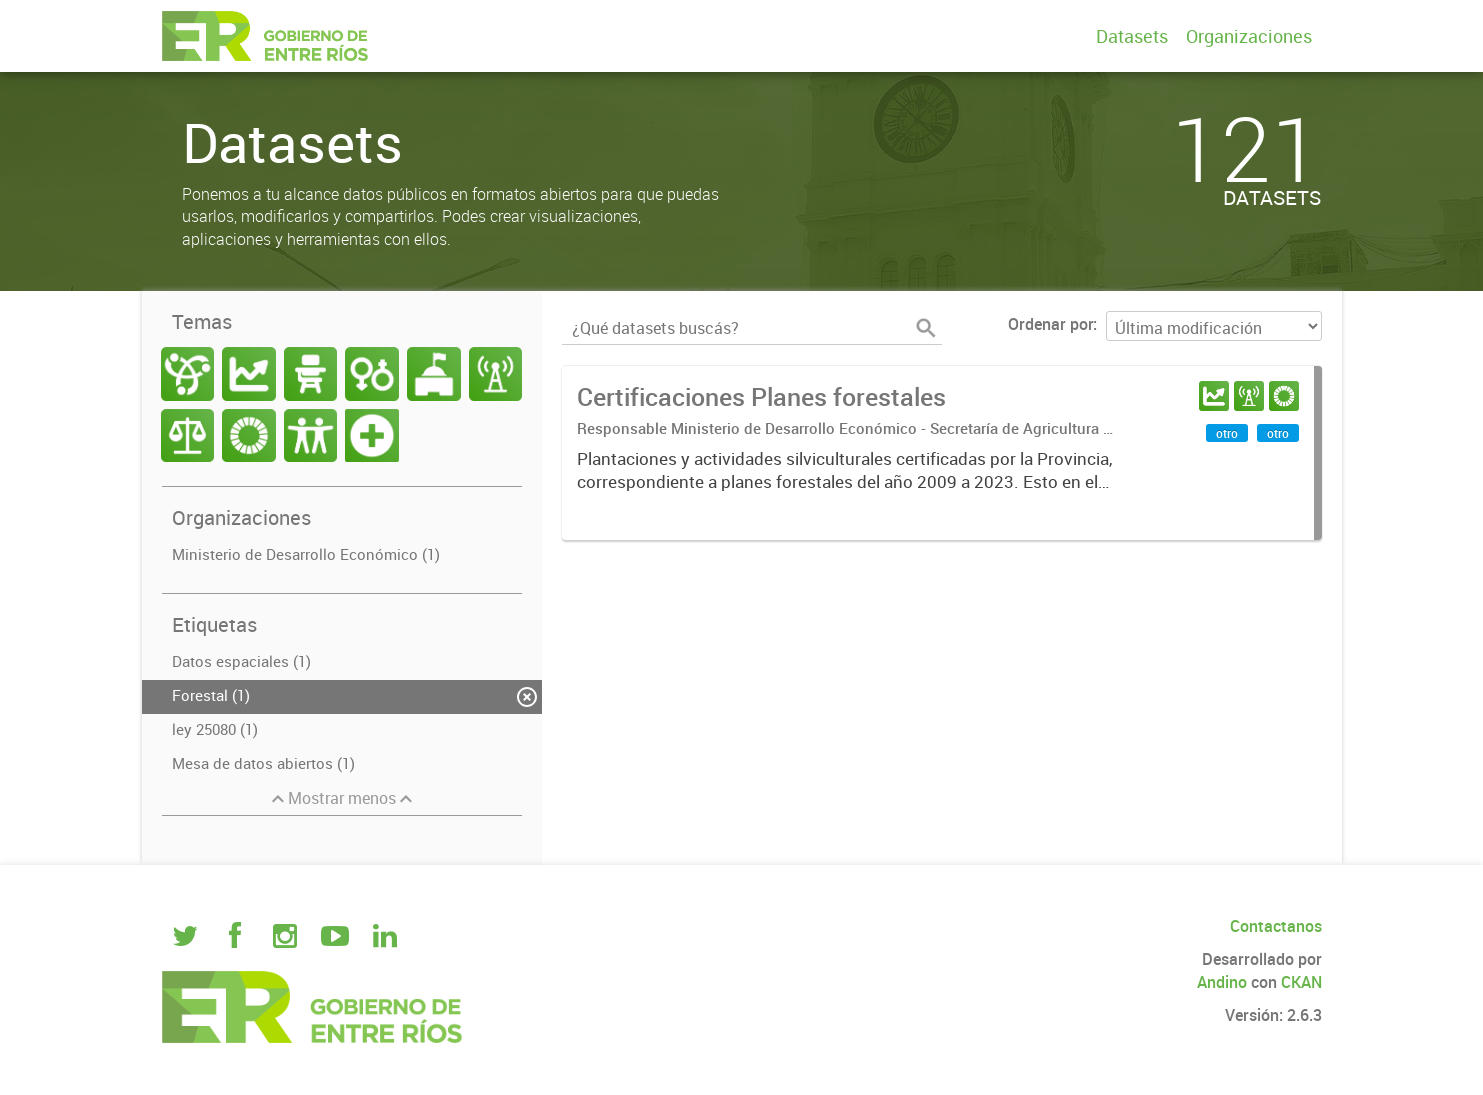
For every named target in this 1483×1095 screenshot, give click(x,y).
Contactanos (1276, 926)
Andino (1222, 982)
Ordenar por (1050, 324)
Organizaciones (1249, 36)
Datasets (1132, 36)
